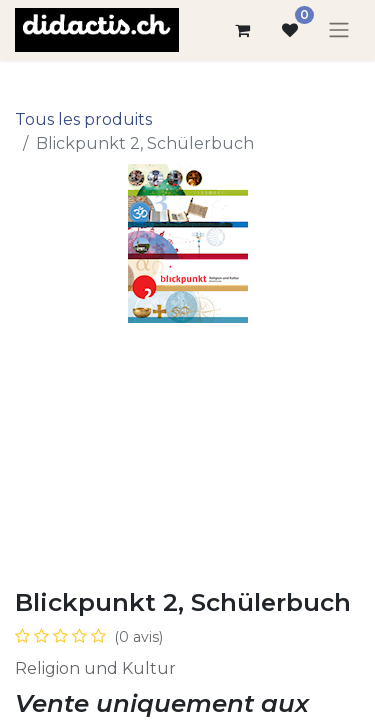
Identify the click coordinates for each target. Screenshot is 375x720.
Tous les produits (83, 119)
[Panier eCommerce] (242, 30)
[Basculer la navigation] (339, 30)
